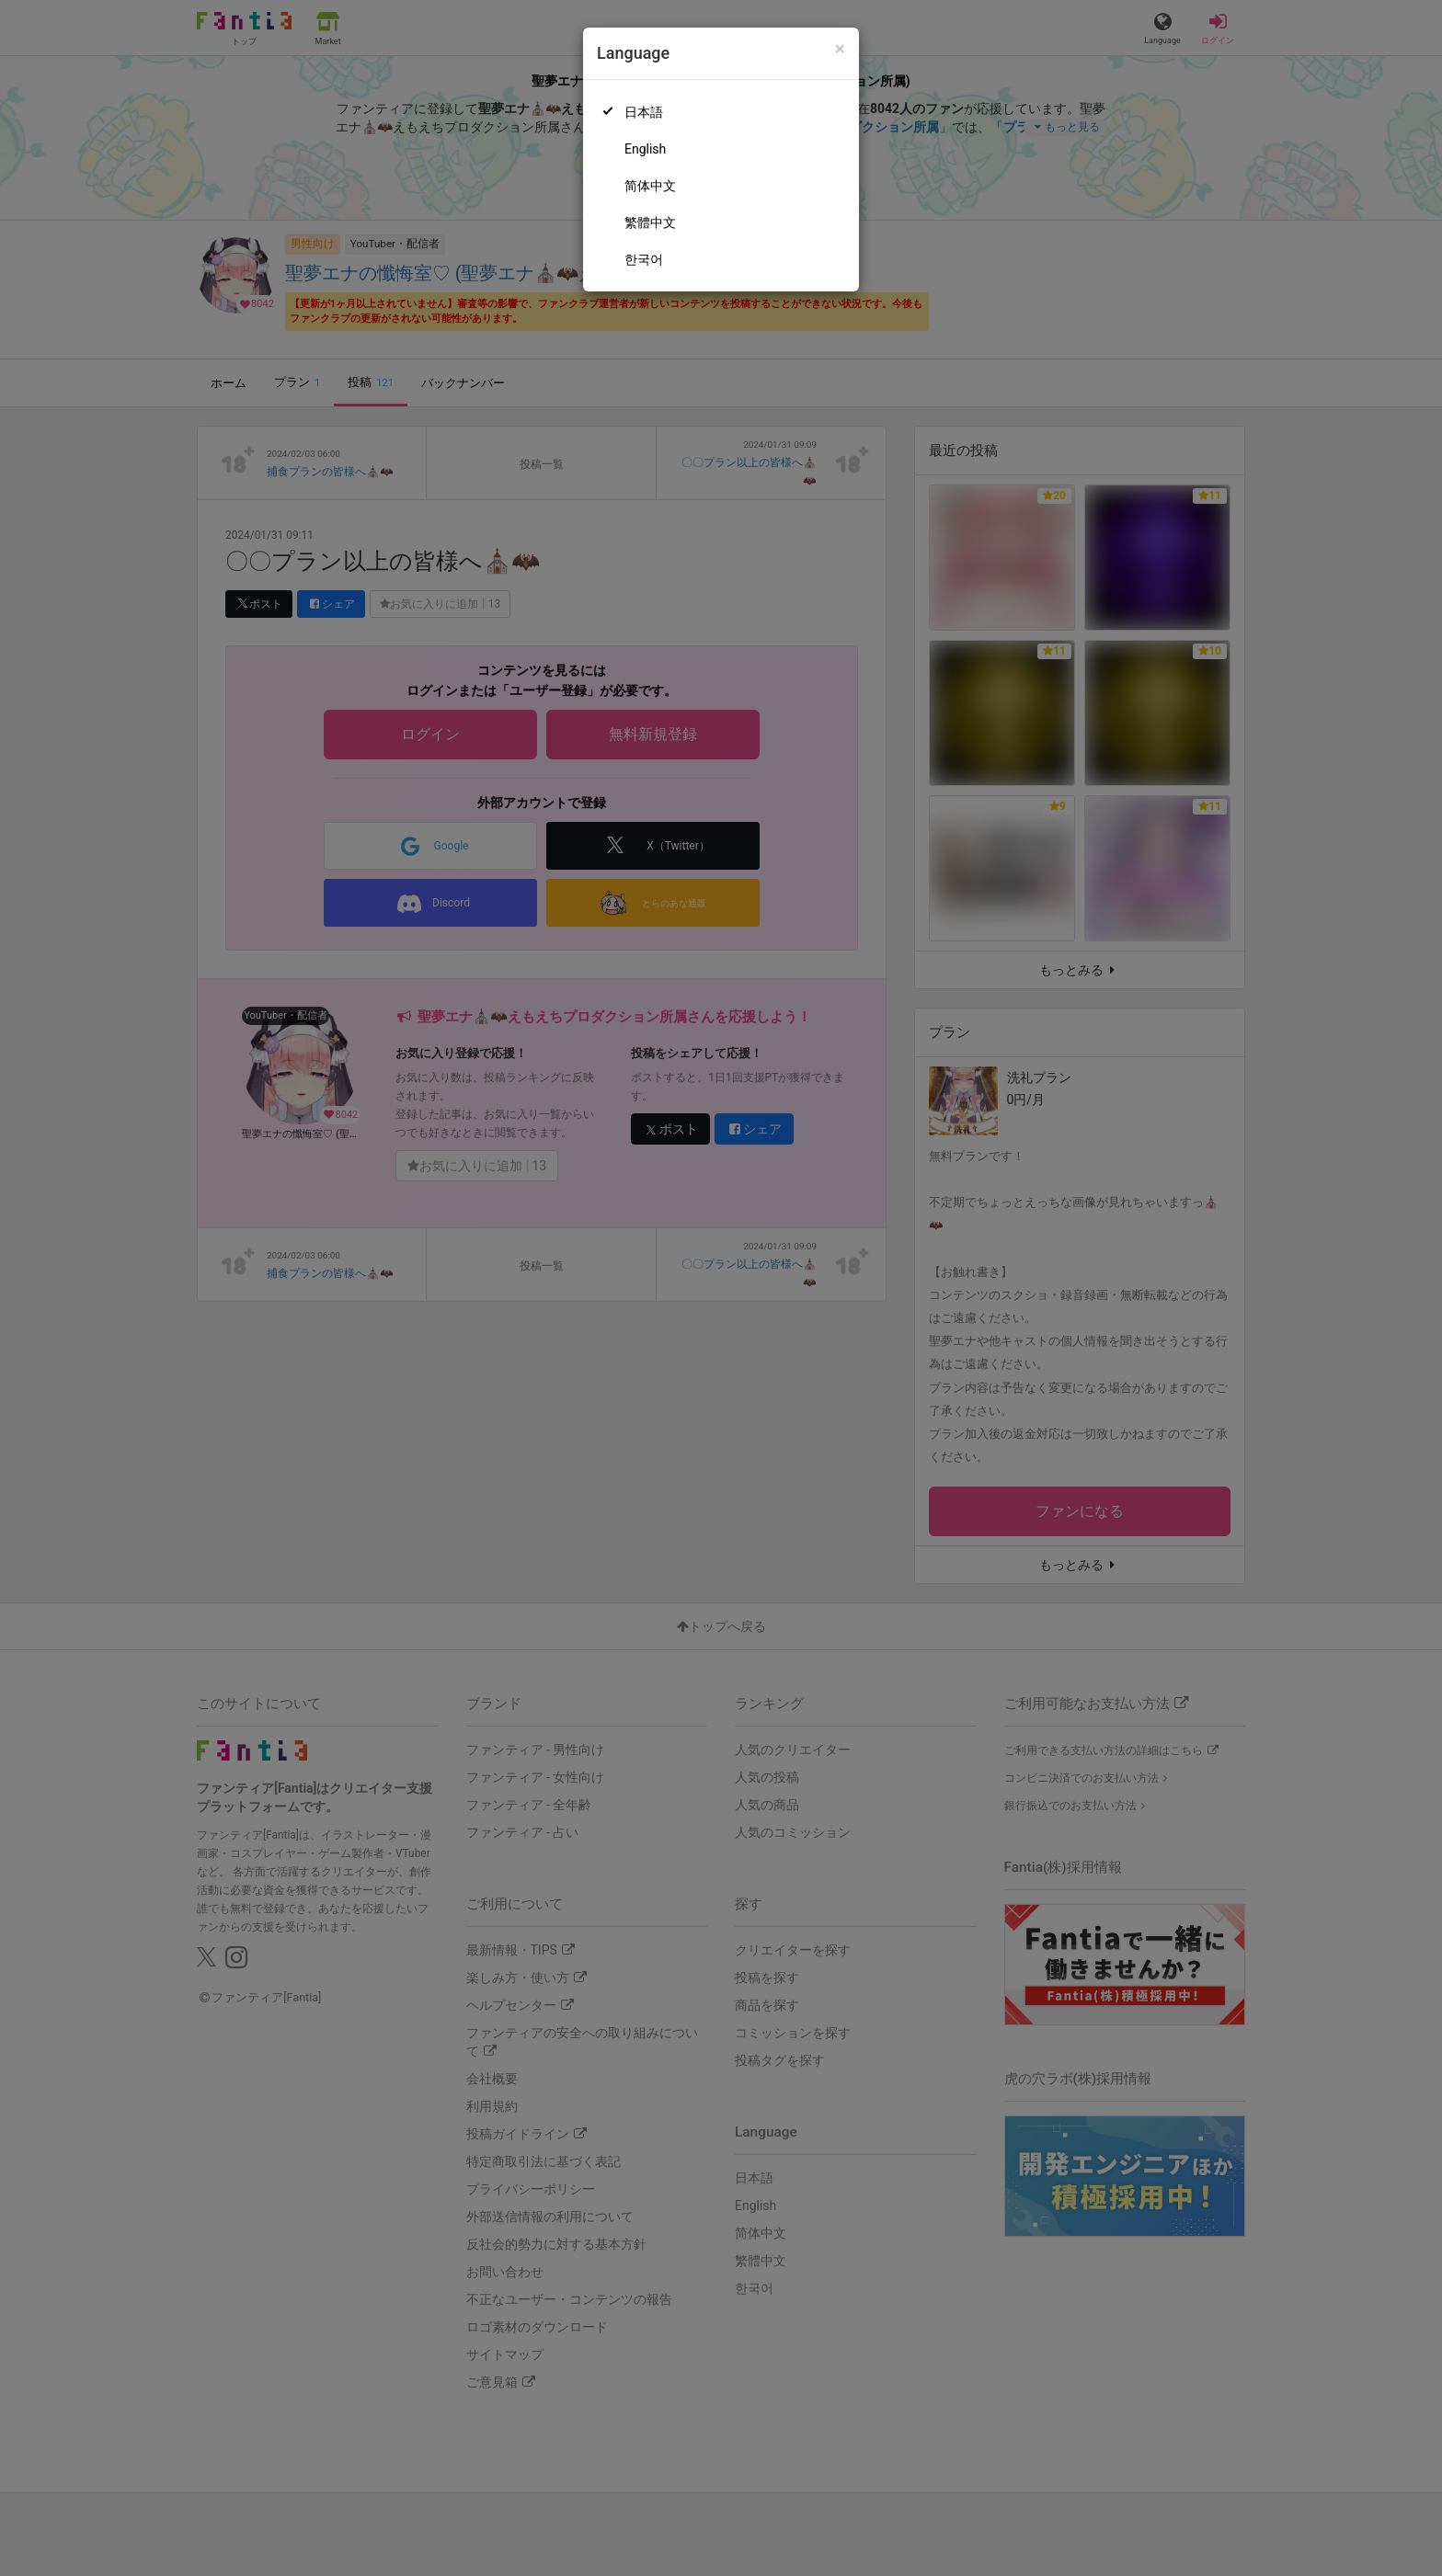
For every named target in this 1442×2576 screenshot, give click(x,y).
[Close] (840, 49)
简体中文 (650, 185)
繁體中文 (650, 222)
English (645, 149)
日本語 (643, 112)
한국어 (643, 259)
